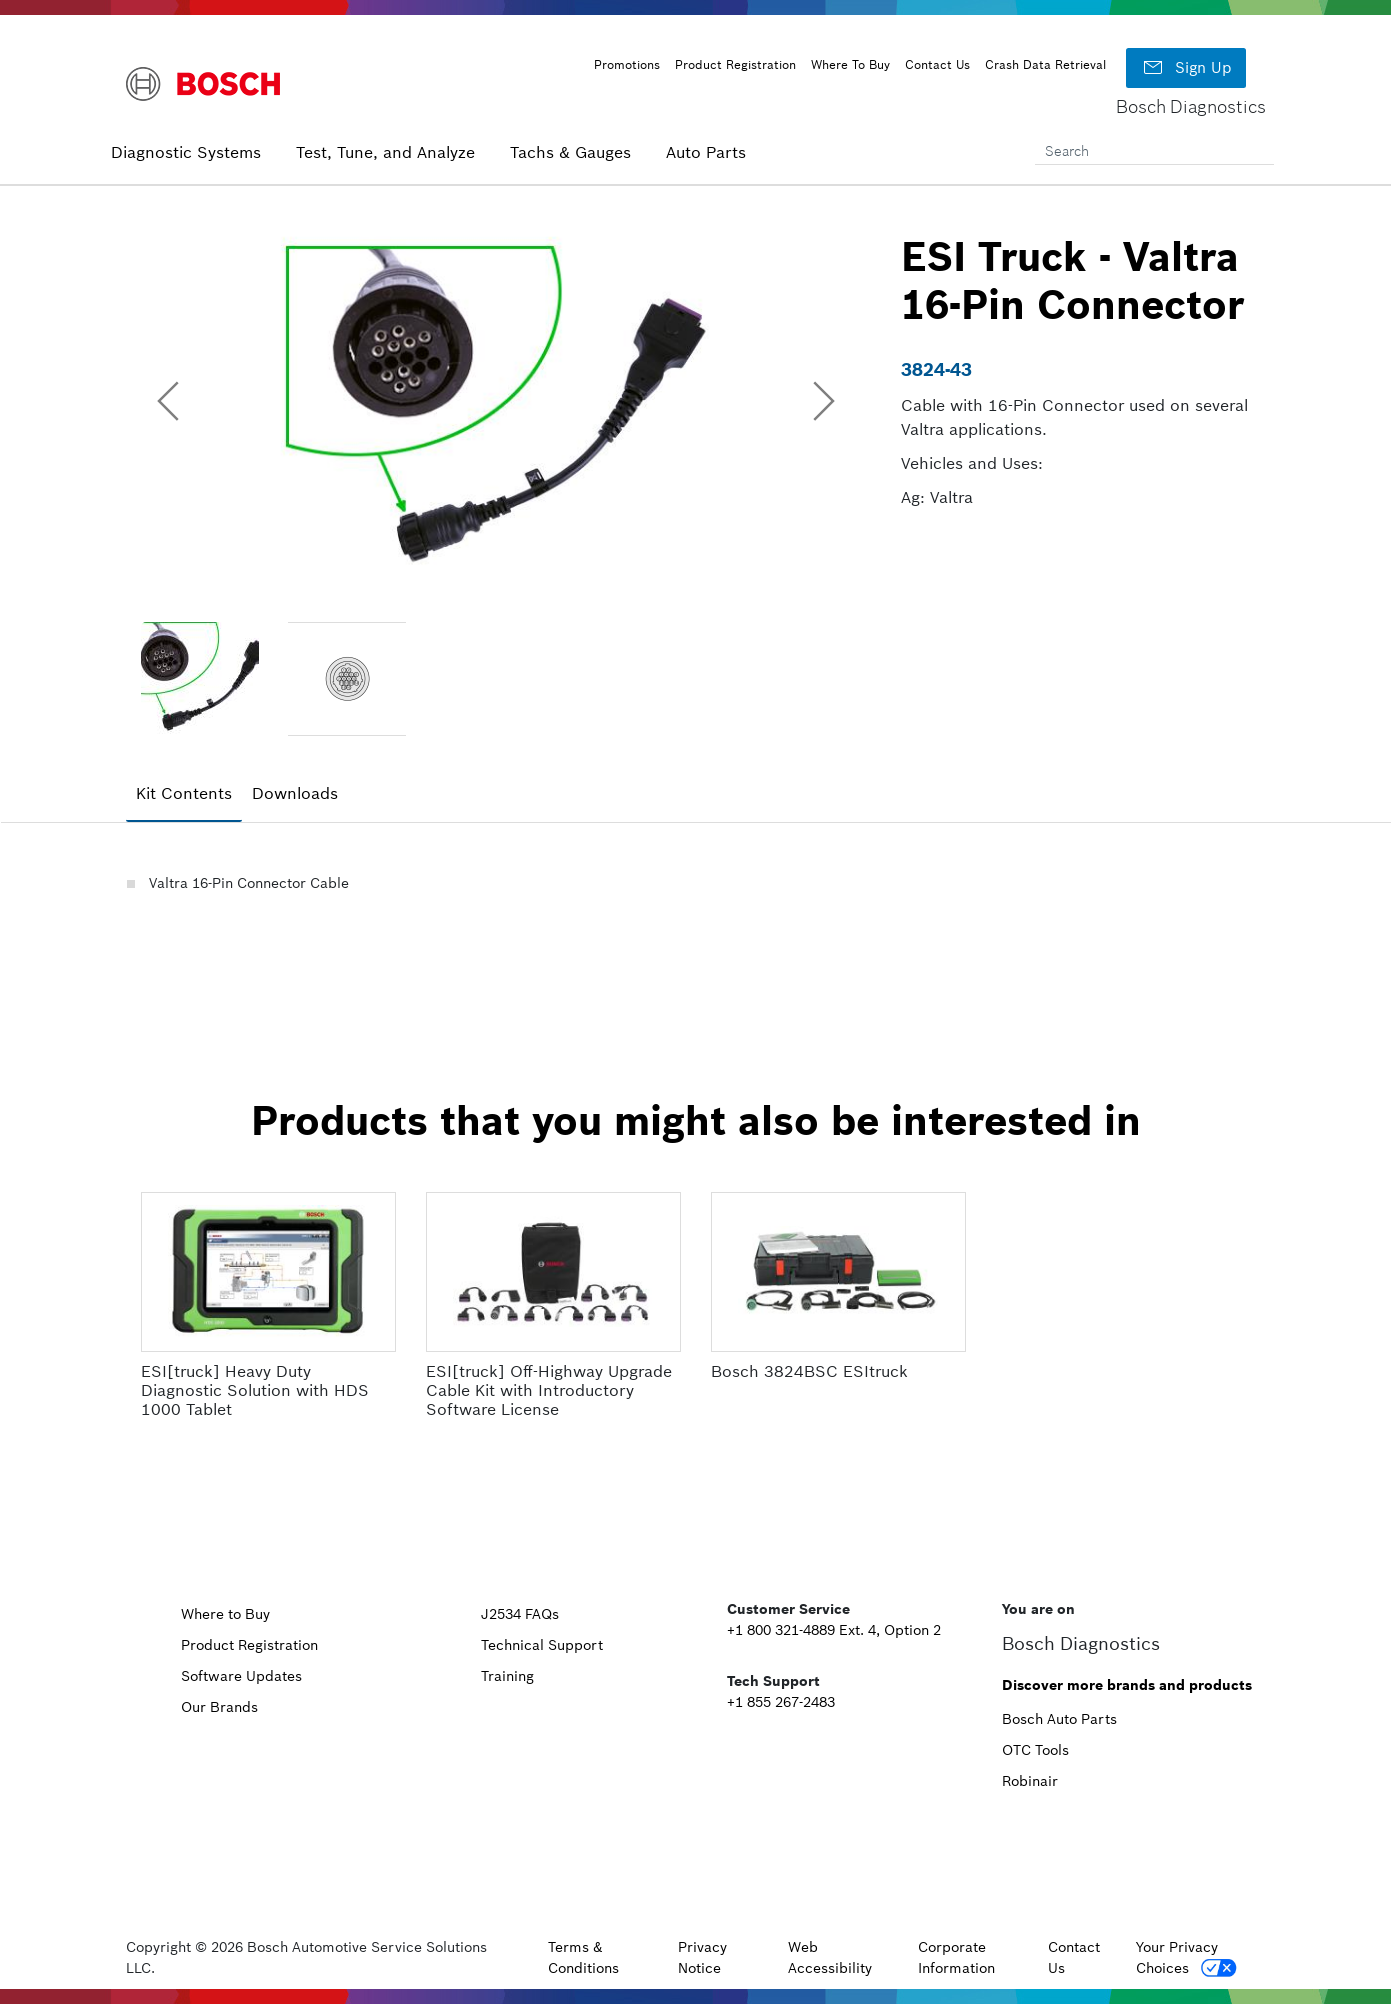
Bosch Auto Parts (1059, 1719)
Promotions (627, 64)
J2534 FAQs (520, 1614)
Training (507, 1676)
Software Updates (241, 1676)
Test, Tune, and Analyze (385, 152)
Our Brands (219, 1707)
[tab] (184, 794)
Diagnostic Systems (186, 152)
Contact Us (937, 64)
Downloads (295, 793)
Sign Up (1186, 68)
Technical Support (542, 1645)
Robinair (1030, 1781)
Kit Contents (184, 793)
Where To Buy (850, 64)
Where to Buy (225, 1614)
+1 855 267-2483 (781, 1702)
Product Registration (735, 64)
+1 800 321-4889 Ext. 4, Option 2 (834, 1630)
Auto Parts (706, 152)
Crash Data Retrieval (1045, 64)
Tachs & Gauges (570, 152)
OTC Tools (1035, 1750)
